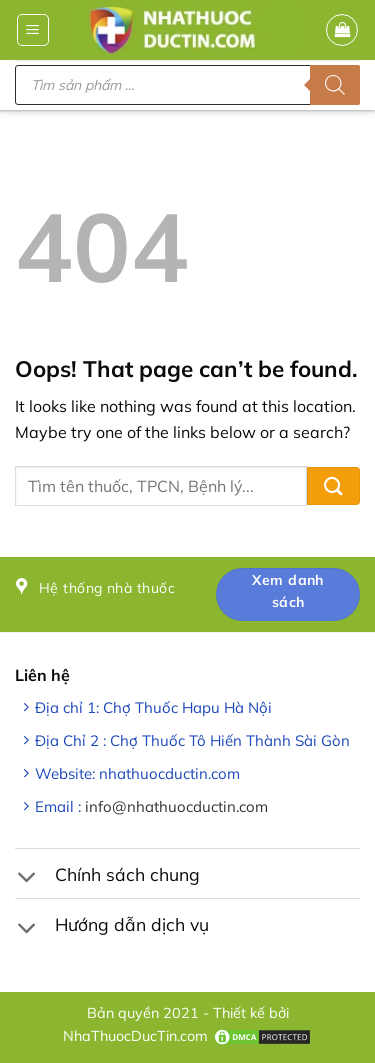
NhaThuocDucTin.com (135, 1036)
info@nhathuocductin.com (176, 806)
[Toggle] (27, 879)
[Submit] (333, 486)
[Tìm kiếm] (335, 85)
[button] (33, 30)
